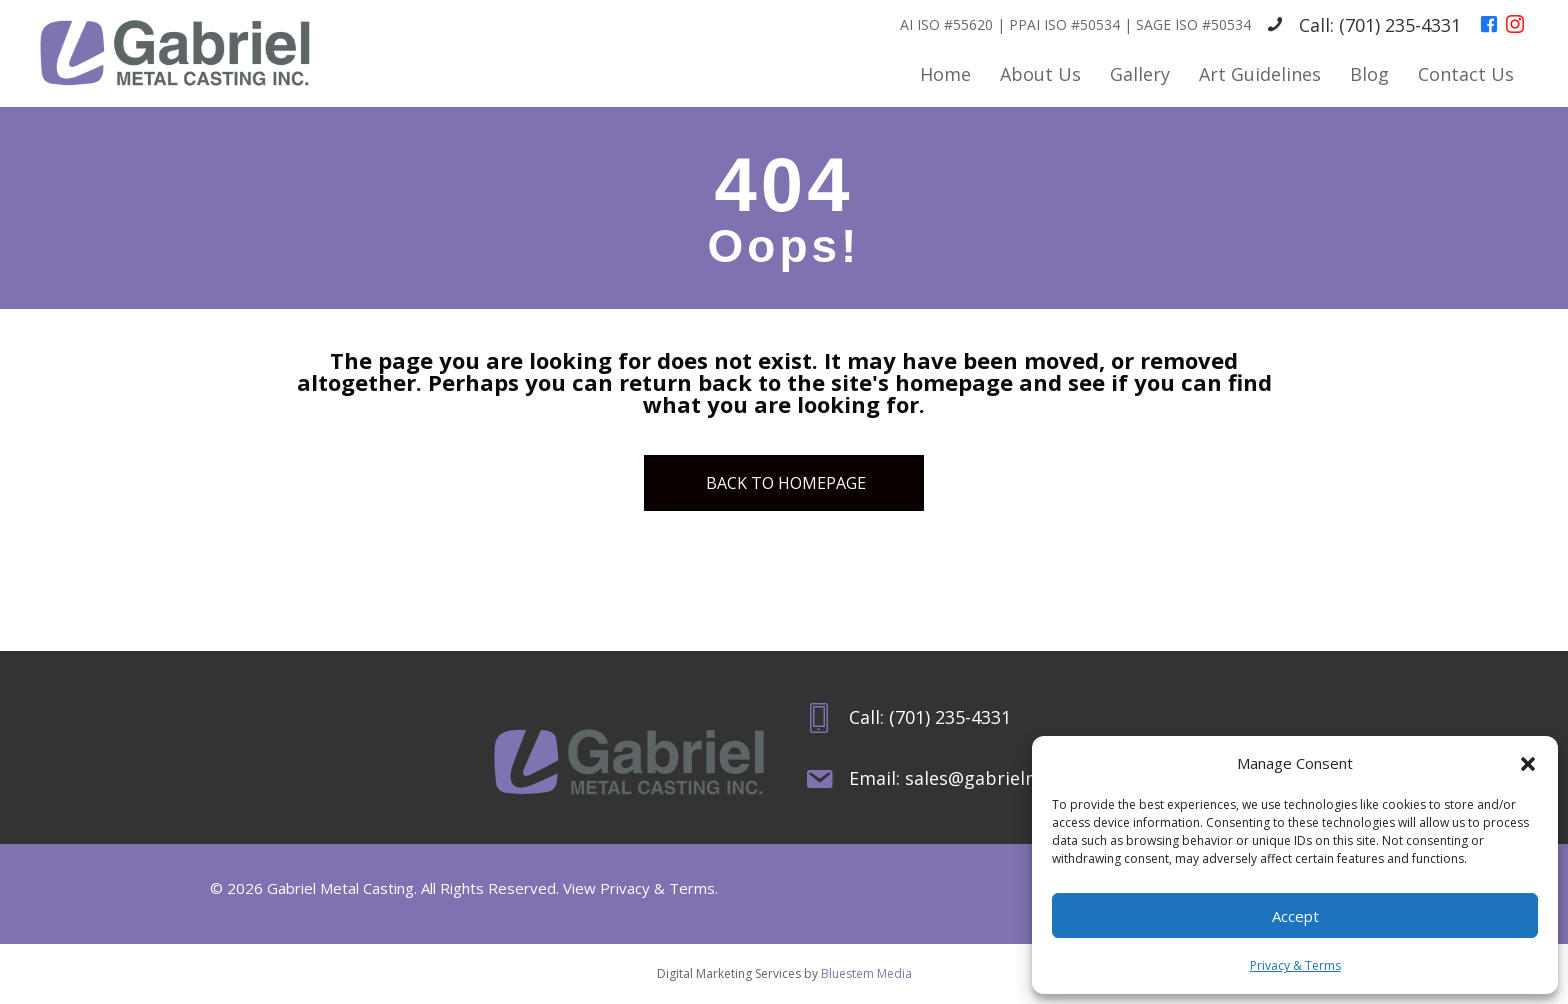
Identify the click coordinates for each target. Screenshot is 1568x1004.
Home (945, 74)
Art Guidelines (1260, 74)
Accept (1295, 916)
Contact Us (1466, 74)
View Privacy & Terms (639, 888)
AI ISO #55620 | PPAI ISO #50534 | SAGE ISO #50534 (1075, 24)
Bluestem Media (866, 973)
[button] (1528, 764)
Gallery (1140, 74)
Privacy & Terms (1295, 965)
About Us (1040, 74)
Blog (1369, 74)
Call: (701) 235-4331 (1380, 25)
